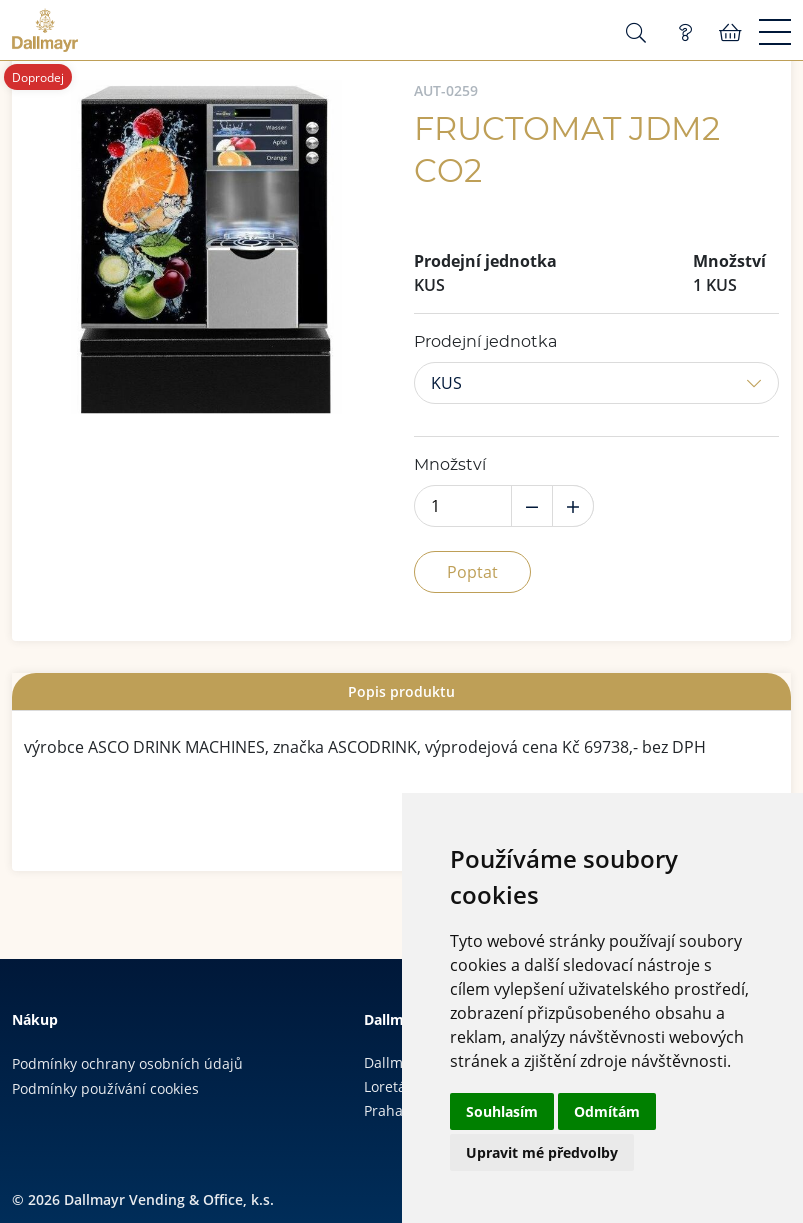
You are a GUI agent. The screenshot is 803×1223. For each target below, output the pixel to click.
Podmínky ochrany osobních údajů (127, 1063)
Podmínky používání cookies (105, 1088)
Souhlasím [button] (502, 1111)
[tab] (401, 691)
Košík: (730, 33)
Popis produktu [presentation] (401, 691)
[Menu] (775, 33)
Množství (450, 465)
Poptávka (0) (685, 33)
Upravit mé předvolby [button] (542, 1152)
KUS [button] (446, 383)
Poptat (472, 572)
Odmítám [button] (607, 1111)
